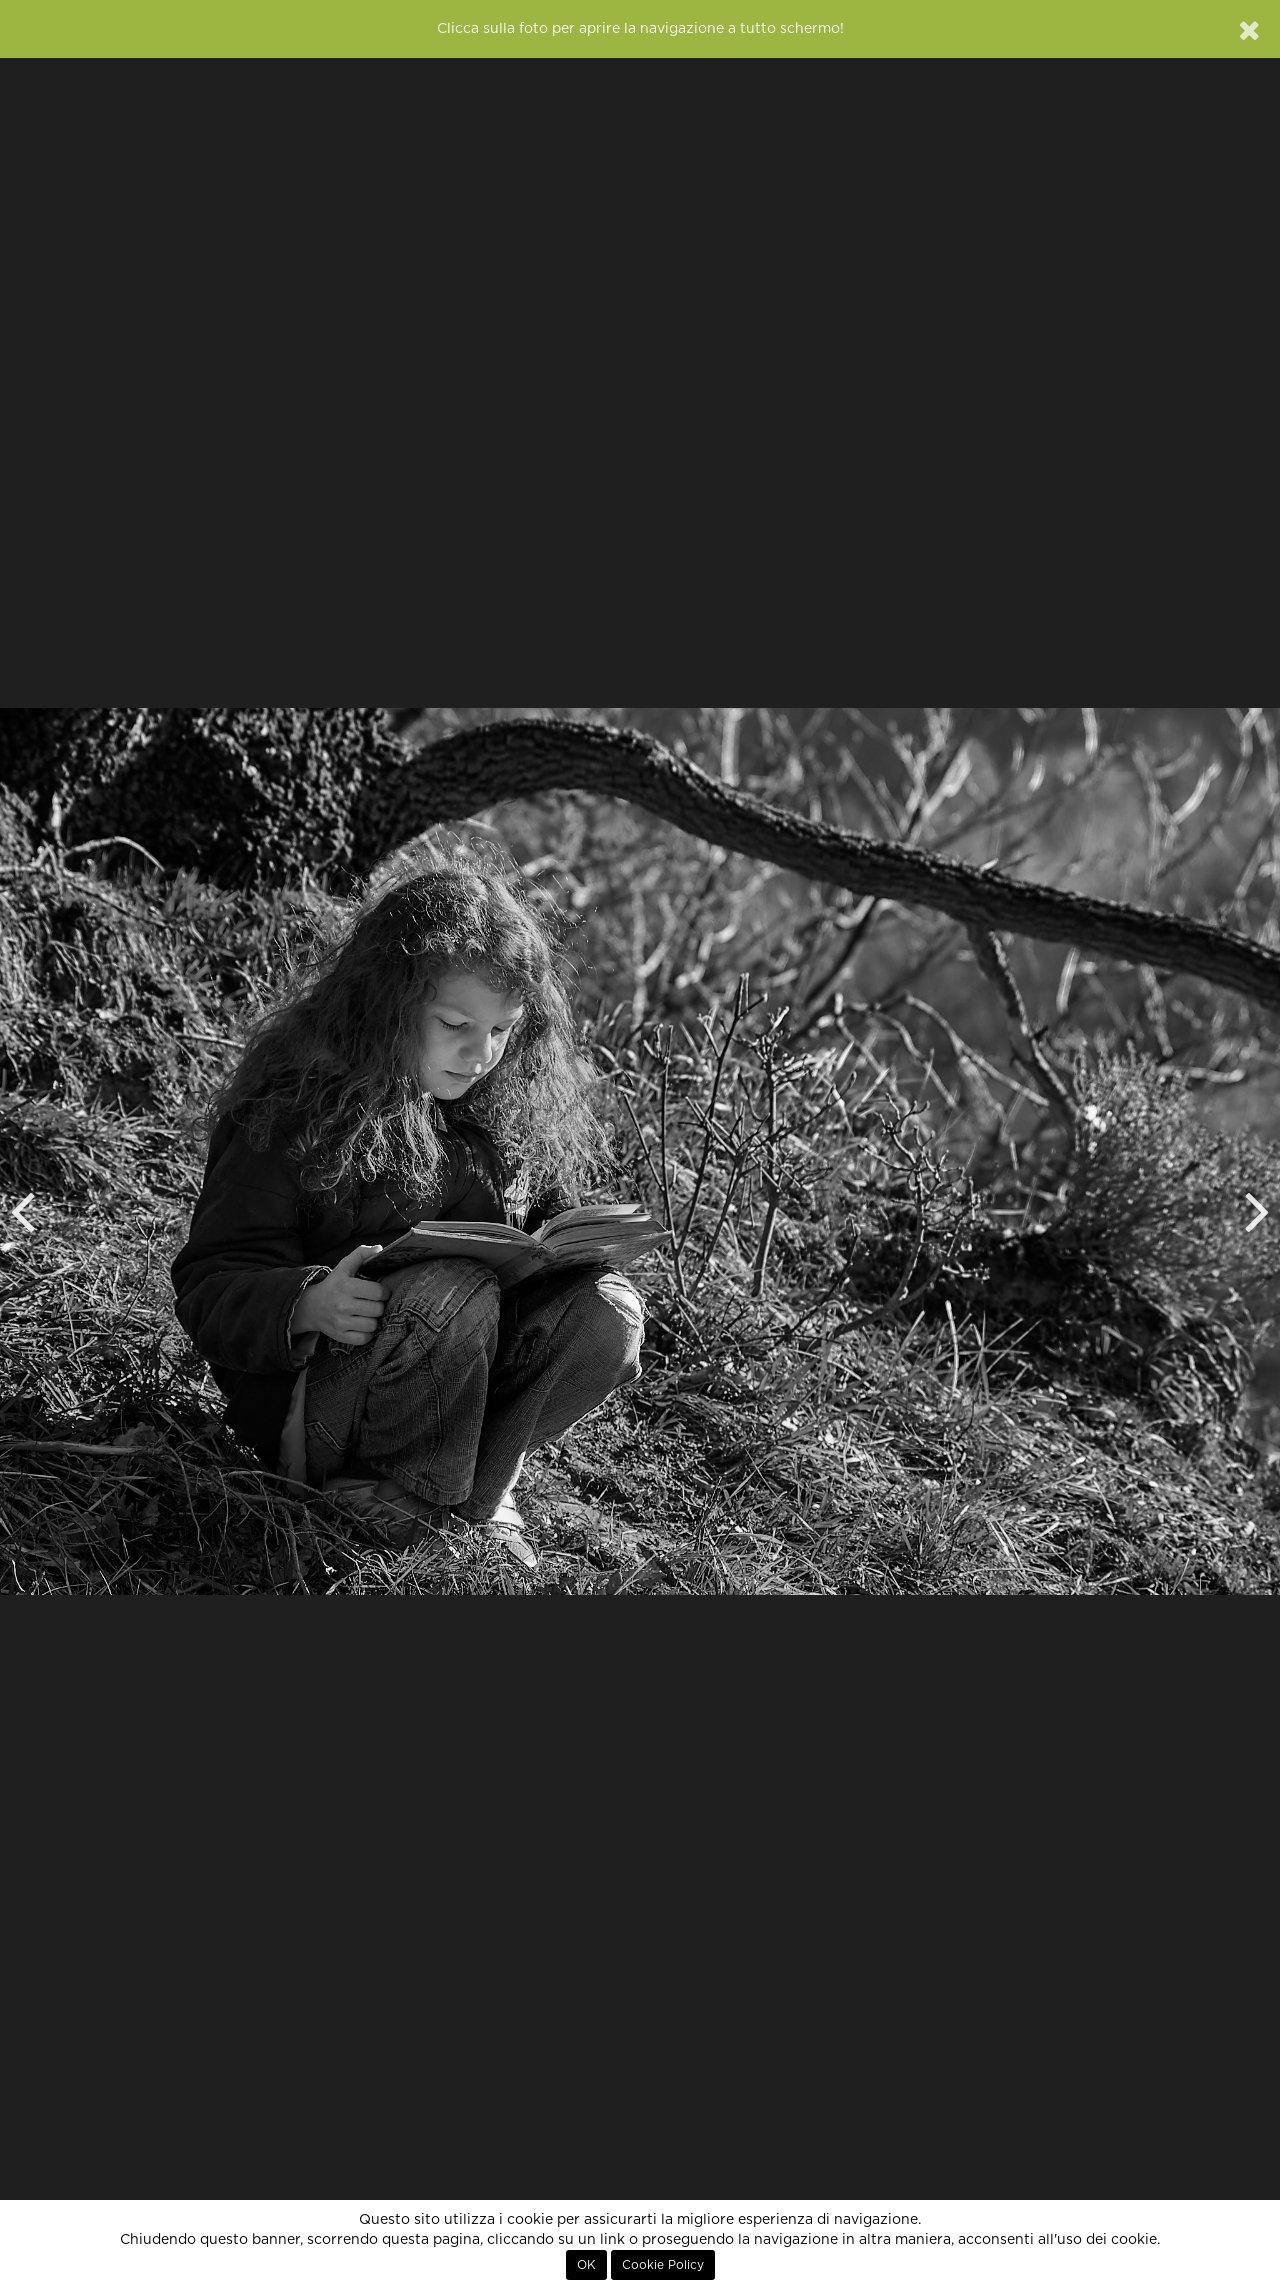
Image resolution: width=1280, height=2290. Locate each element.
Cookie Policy (663, 2265)
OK (586, 2265)
